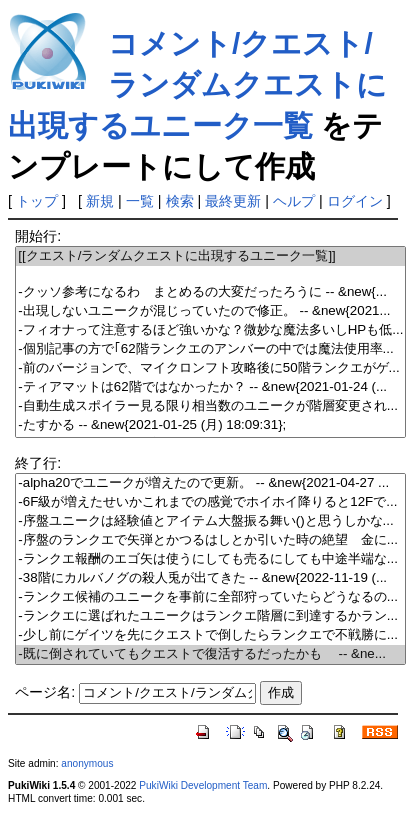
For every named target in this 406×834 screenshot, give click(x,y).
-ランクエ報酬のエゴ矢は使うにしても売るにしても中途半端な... (210, 559)
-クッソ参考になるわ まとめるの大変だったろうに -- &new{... (210, 292)
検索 (180, 201)
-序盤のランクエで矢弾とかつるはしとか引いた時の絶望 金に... (210, 540)
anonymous (87, 763)
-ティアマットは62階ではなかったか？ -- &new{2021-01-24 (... (210, 387)
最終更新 (233, 201)
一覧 (140, 201)
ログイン (355, 201)
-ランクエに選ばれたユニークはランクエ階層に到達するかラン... (210, 616)
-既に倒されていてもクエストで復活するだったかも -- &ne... (210, 654)
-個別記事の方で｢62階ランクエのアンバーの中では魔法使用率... (210, 349)
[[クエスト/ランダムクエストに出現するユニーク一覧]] (210, 256)
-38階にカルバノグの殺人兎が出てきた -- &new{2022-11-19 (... (210, 578)
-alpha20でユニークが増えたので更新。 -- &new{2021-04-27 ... (210, 483)
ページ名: (45, 692)
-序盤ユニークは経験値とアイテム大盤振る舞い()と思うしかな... (210, 521)
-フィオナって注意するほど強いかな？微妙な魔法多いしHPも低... (210, 330)
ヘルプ (294, 201)
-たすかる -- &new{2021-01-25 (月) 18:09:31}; (210, 425)
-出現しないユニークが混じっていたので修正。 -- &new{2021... (210, 311)
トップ (37, 201)
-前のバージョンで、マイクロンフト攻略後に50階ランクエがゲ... (210, 368)
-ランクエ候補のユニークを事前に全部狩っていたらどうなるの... (210, 597)
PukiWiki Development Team (203, 785)
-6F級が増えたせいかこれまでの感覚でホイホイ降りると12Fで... (210, 502)
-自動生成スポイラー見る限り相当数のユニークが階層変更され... (210, 406)
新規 (100, 201)
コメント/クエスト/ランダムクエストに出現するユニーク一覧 (197, 84)
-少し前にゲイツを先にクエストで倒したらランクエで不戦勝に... (210, 635)
